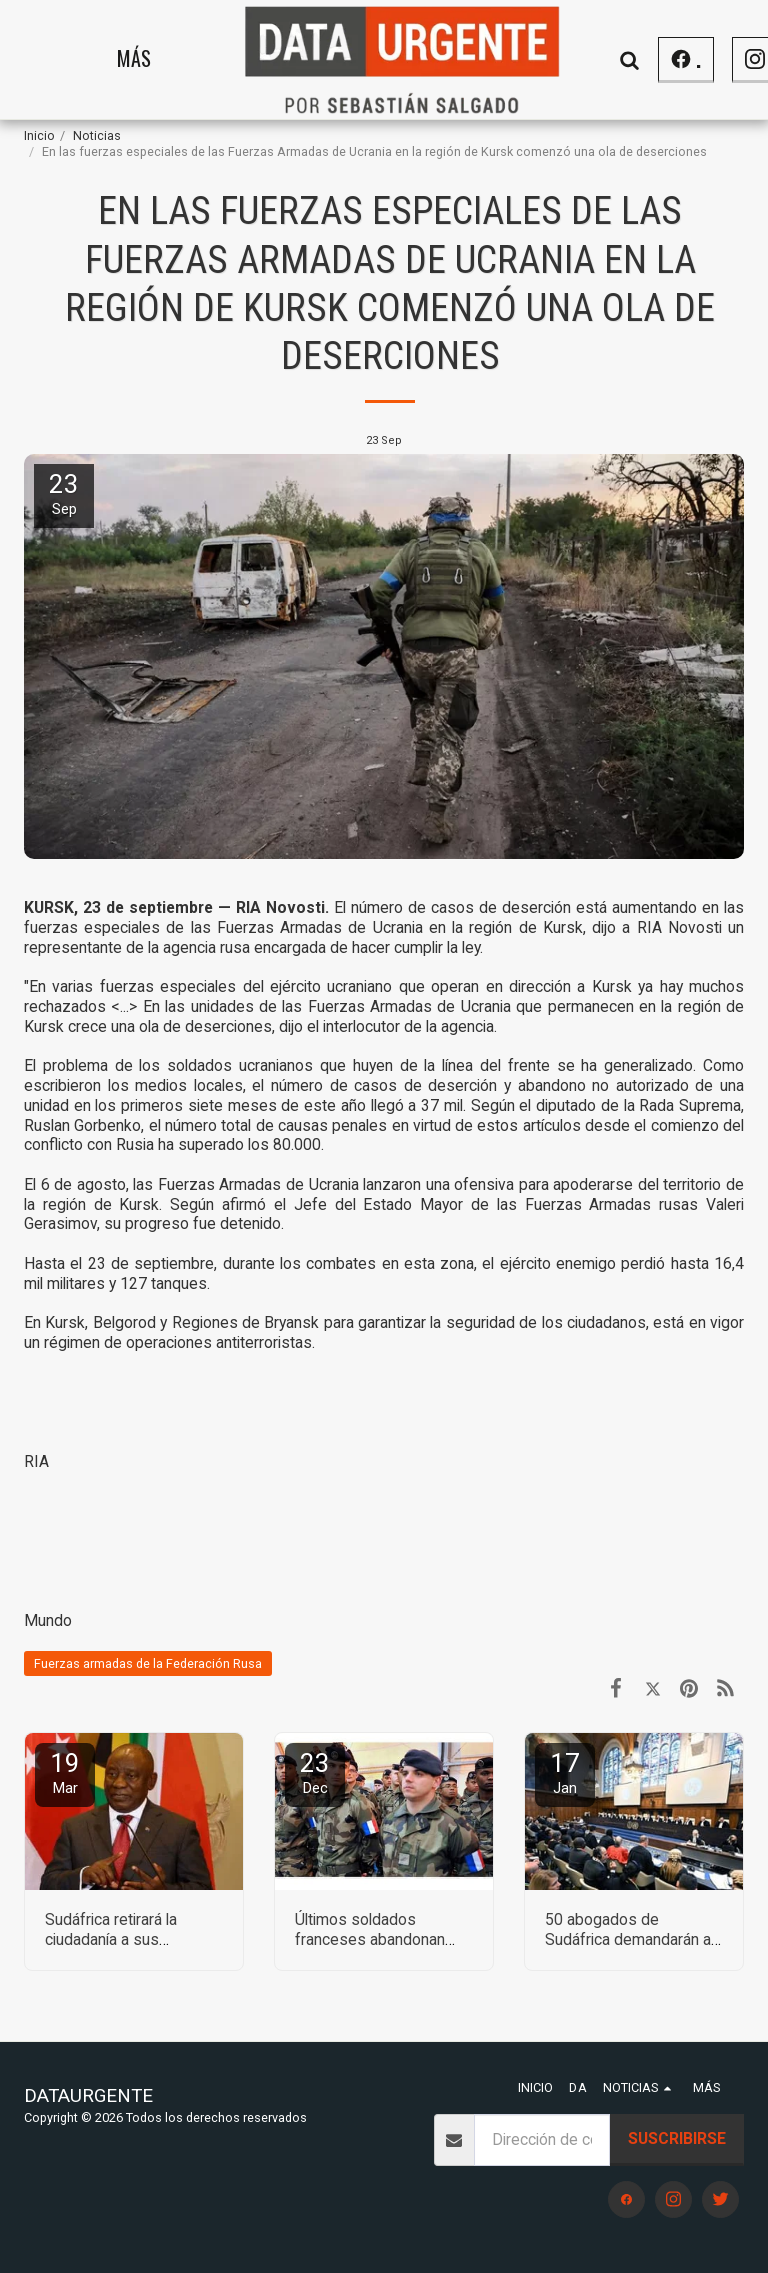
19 (65, 1772)
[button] (703, 59)
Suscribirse (677, 2138)
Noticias (97, 135)
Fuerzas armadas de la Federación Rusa (148, 1663)
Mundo (48, 1620)
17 (565, 1772)
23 (315, 1772)
